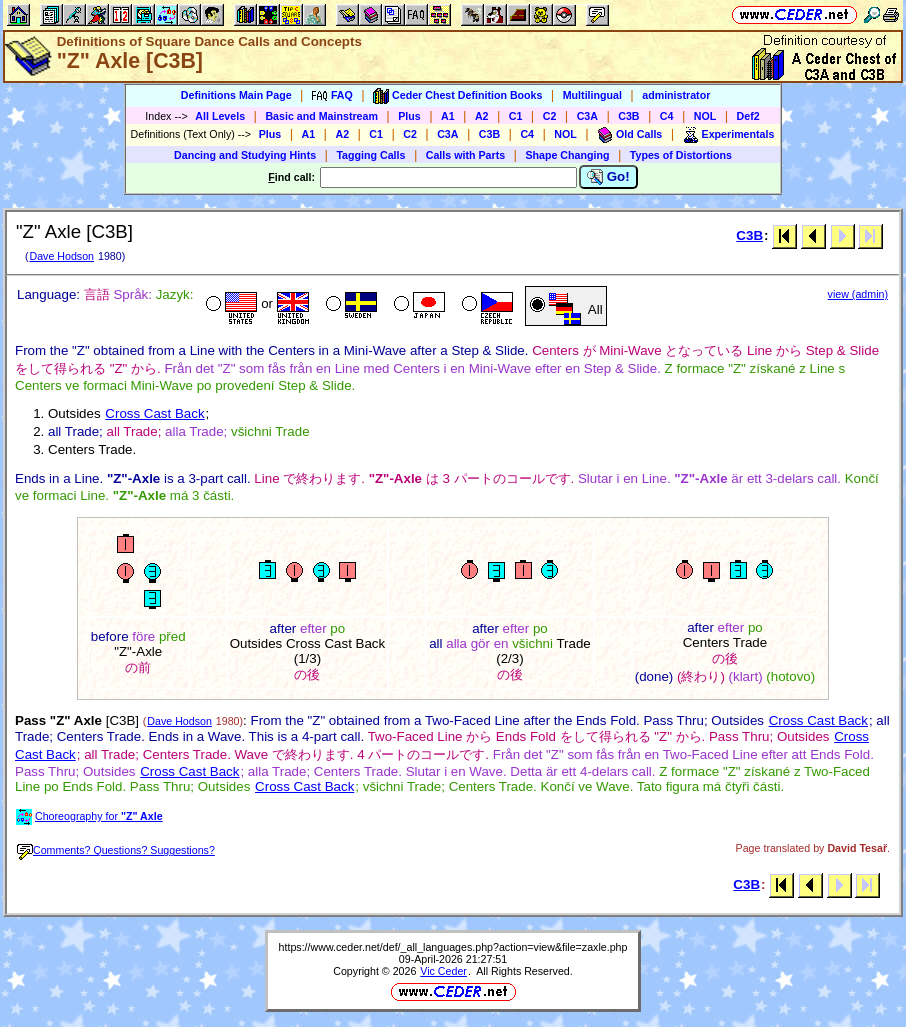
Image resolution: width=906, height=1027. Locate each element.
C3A (587, 116)
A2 (482, 116)
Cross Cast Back (154, 413)
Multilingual (592, 95)
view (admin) (858, 294)
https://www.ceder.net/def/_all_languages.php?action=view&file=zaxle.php (453, 947)
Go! (608, 177)
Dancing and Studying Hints (245, 155)
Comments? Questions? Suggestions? (116, 850)
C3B (628, 116)
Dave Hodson (61, 256)
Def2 (748, 116)
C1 (516, 116)
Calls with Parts (465, 155)
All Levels (220, 116)
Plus (409, 116)
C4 (667, 116)
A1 (448, 116)
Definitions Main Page (236, 95)
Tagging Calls (370, 155)
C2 (550, 116)
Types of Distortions (681, 155)
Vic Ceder (443, 971)
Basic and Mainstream (321, 116)
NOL (705, 116)
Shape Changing (567, 155)
